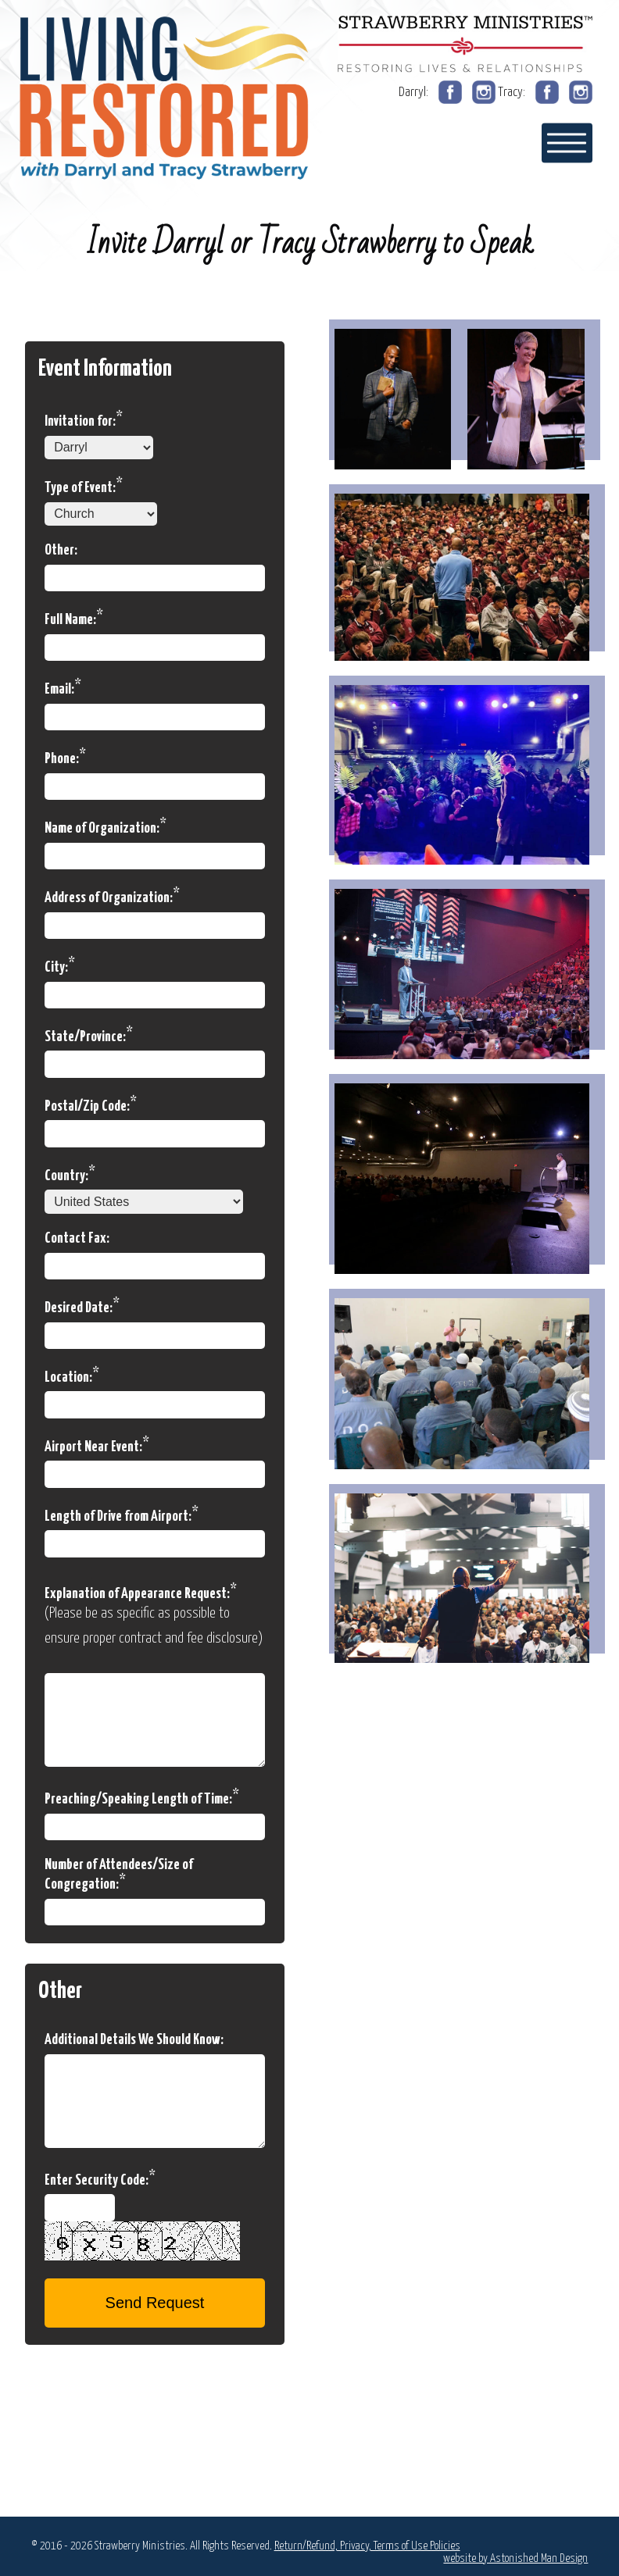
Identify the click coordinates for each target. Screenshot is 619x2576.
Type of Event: (84, 485)
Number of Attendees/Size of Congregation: (119, 1874)
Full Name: (74, 617)
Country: (70, 1174)
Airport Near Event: (97, 1445)
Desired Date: (82, 1306)
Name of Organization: (105, 826)
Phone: (65, 756)
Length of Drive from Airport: (122, 1514)
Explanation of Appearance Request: (141, 1591)
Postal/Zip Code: (91, 1104)
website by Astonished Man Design (515, 2558)
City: (60, 965)
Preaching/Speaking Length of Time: (142, 1797)
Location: (72, 1375)
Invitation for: (84, 419)
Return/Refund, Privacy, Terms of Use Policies (367, 2546)
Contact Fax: (77, 1238)
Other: (61, 550)
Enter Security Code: (100, 2178)
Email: (63, 687)
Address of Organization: (112, 896)
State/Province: (89, 1035)
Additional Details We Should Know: (134, 2039)
